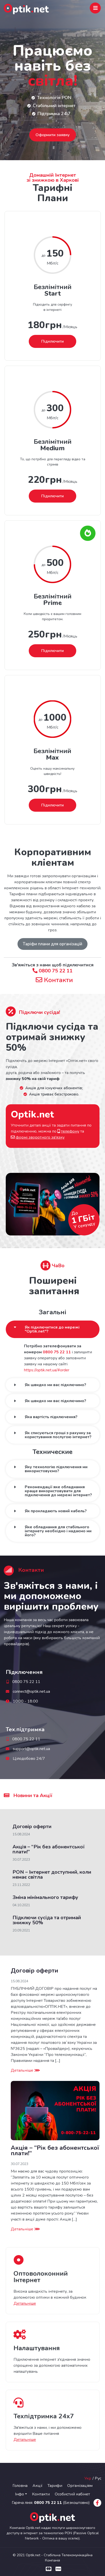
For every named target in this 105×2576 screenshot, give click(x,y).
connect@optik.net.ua (31, 1691)
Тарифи (55, 2485)
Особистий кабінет (72, 2494)
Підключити (52, 341)
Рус (98, 2478)
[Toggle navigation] (95, 8)
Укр (87, 2478)
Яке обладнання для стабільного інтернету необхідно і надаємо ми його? (58, 1531)
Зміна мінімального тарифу (45, 1897)
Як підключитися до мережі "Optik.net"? (52, 1329)
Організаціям (79, 2485)
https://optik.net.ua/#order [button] (46, 1370)
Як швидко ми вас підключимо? (55, 1385)
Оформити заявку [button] (53, 135)
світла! (53, 80)
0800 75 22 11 (52, 970)
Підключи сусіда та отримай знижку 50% (46, 1920)
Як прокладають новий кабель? (56, 1511)
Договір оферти (32, 1826)
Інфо (19, 2494)
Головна (20, 2485)
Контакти (54, 979)
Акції (37, 2485)
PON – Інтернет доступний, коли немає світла (51, 1874)
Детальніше (25, 2070)
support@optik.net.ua (31, 1749)
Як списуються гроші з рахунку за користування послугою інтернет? (58, 1435)
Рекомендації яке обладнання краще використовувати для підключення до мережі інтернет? (58, 1491)
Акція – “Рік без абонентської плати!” (48, 1849)
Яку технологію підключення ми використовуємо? (56, 1469)
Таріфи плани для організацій (52, 944)
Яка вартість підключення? (51, 1417)
